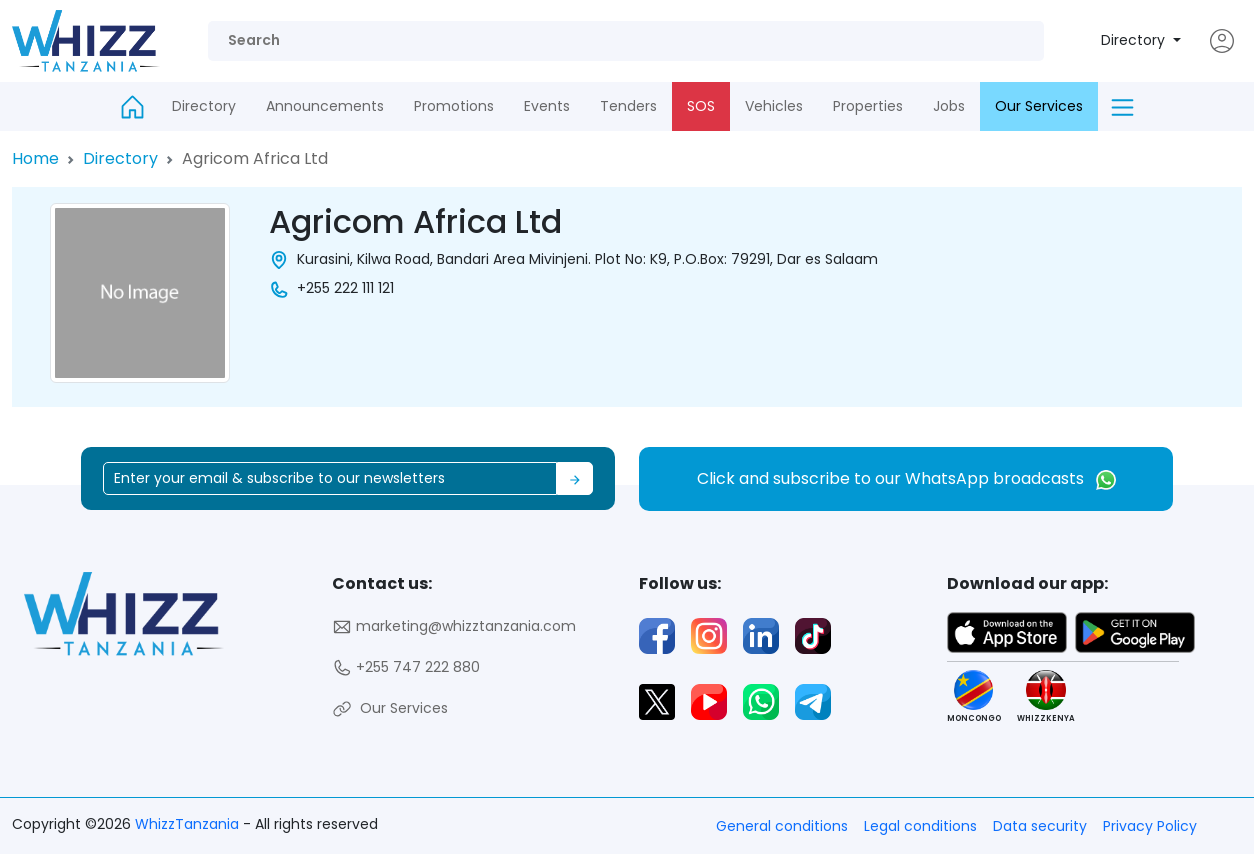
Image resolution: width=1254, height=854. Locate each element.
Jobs (949, 106)
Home (35, 158)
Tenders (628, 106)
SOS (701, 106)
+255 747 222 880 (406, 667)
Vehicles (774, 106)
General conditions (782, 826)
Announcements (325, 106)
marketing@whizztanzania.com (454, 626)
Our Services (1039, 106)
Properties (868, 106)
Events (547, 106)
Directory (1135, 40)
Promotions (454, 106)
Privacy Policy (1150, 826)
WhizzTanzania (189, 824)
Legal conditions (920, 826)
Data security (1040, 826)
